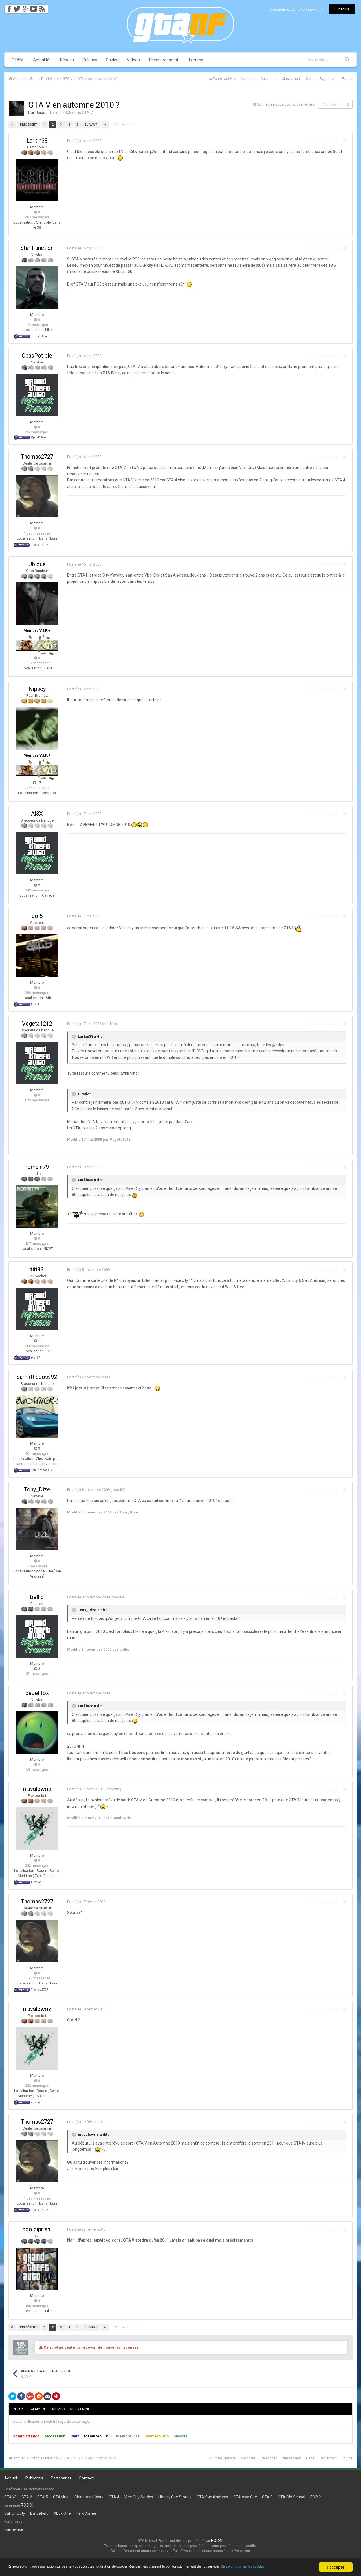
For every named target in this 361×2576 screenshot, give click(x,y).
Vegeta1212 (37, 1023)
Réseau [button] (67, 59)
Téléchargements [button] (164, 59)
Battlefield (39, 2513)
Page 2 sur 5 (125, 124)
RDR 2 (315, 2497)
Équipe (347, 79)
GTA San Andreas (212, 2497)
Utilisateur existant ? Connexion (296, 9)
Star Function (37, 248)
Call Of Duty (14, 2513)
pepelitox (37, 1693)
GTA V (87, 112)
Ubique (41, 112)
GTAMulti (61, 2497)
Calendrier (269, 79)
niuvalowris (37, 1789)
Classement (291, 79)
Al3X (37, 813)
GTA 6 (26, 2497)
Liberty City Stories (174, 2497)
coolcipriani (37, 2229)
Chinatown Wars (89, 2497)
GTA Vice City (245, 2497)
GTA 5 (42, 2497)
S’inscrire (341, 9)
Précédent (28, 124)
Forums (196, 59)
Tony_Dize (37, 1489)
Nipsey (37, 688)
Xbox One (62, 2513)
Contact (86, 2478)
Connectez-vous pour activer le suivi (286, 104)
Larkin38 (37, 140)
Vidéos (133, 59)
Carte (310, 79)
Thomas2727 (37, 456)
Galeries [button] (89, 59)
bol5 (37, 916)
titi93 (36, 1269)
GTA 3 (267, 2497)
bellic (37, 1597)
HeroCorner (86, 2513)
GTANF (18, 59)
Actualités (42, 59)
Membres (248, 79)
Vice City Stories (138, 2497)
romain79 (37, 1167)
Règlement (328, 79)
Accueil (11, 2478)
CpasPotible (37, 355)
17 (37, 783)
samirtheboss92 (37, 1377)
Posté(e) (82, 141)
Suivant (90, 124)
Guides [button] (112, 59)
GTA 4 (114, 2497)
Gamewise (13, 2529)
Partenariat (61, 2478)
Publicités (34, 2478)
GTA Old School (291, 2497)
